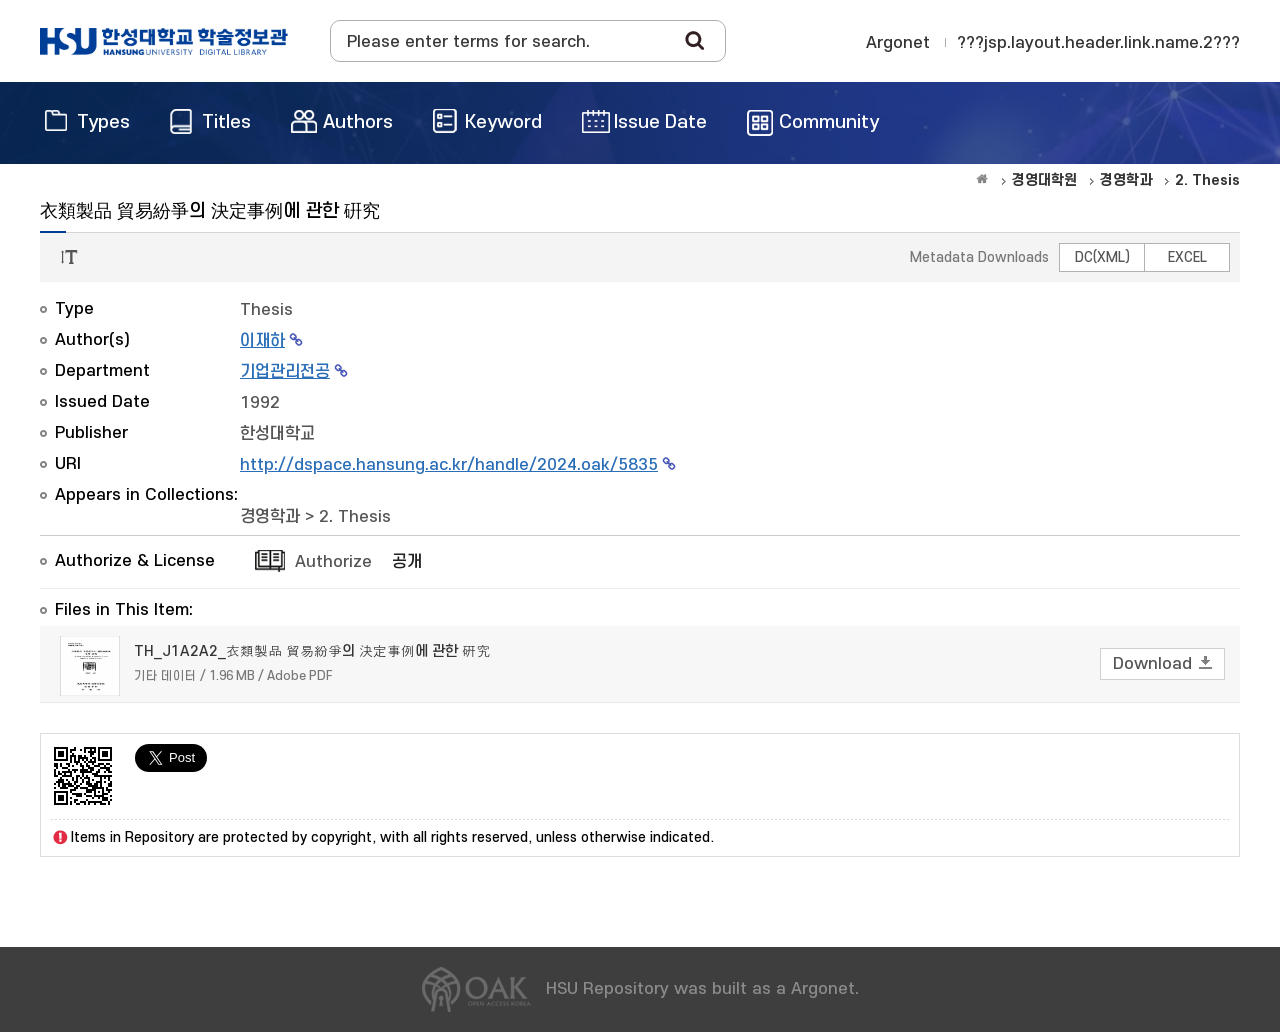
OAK (164, 41)
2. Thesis (355, 517)
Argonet (898, 43)
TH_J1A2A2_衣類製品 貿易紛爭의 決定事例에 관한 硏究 (312, 651)
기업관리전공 (285, 372)
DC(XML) (1102, 257)
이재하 (262, 341)
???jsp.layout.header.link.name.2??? (1098, 43)
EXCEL (1187, 257)
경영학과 (270, 517)
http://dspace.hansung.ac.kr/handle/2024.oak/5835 (449, 465)
